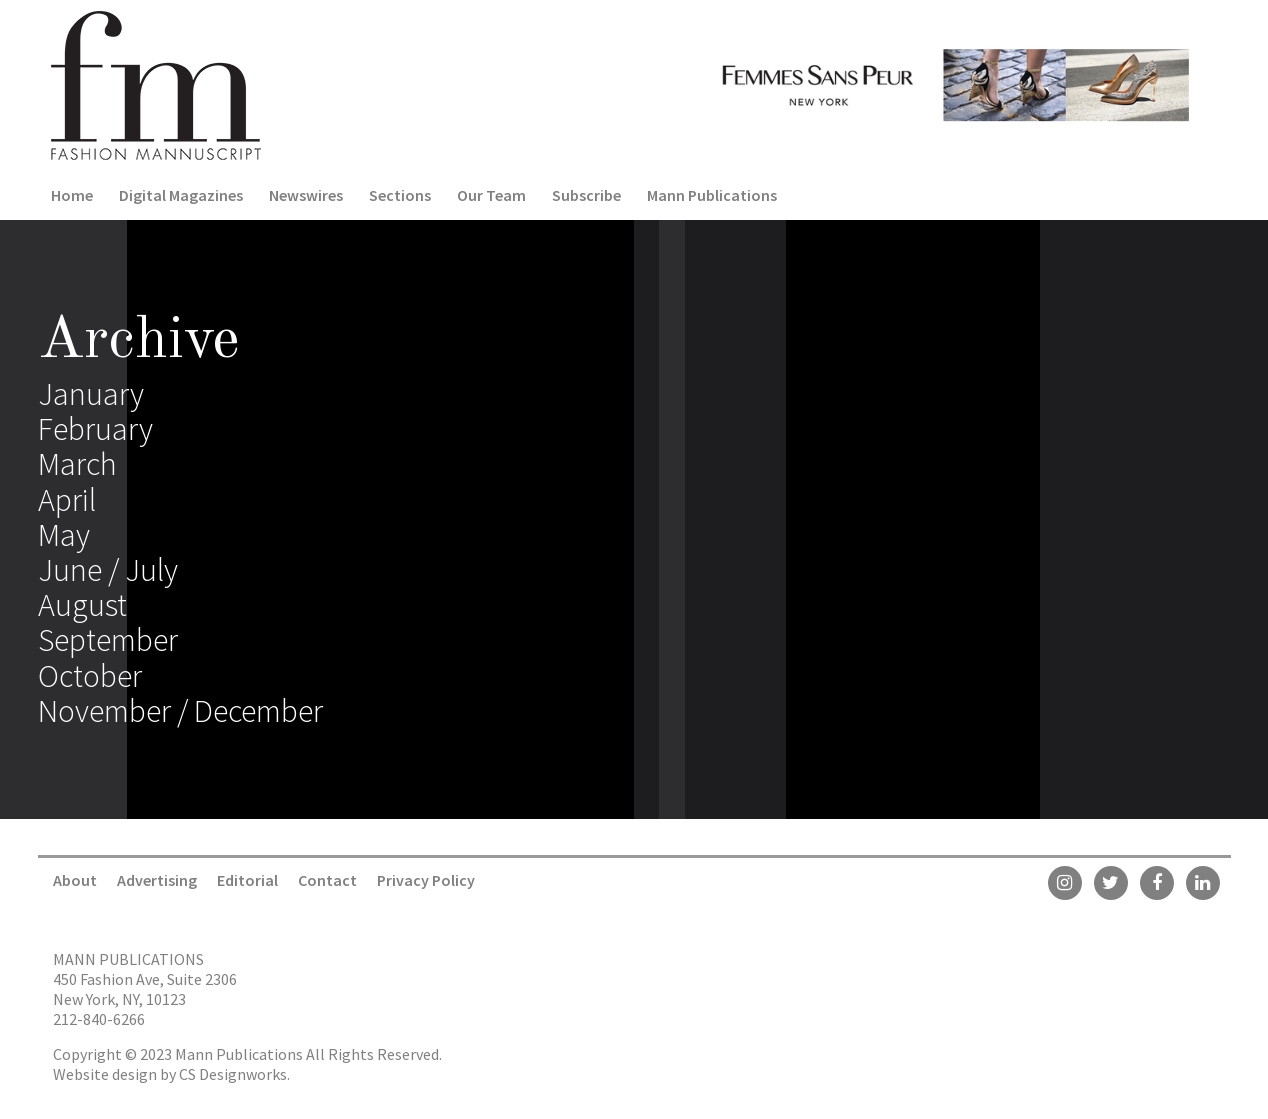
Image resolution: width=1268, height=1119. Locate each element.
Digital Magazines (181, 195)
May (64, 535)
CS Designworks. (234, 1074)
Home (72, 195)
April (67, 500)
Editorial (247, 880)
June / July (108, 570)
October (90, 676)
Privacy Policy (426, 880)
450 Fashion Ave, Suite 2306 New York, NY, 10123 (145, 989)
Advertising (157, 880)
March (77, 464)
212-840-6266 (99, 1019)
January (91, 394)
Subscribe (586, 195)
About (75, 880)
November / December (180, 711)
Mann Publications (712, 195)
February (95, 429)
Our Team (491, 195)
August (82, 605)
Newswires (306, 195)
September (108, 640)
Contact (327, 880)
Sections (400, 195)
